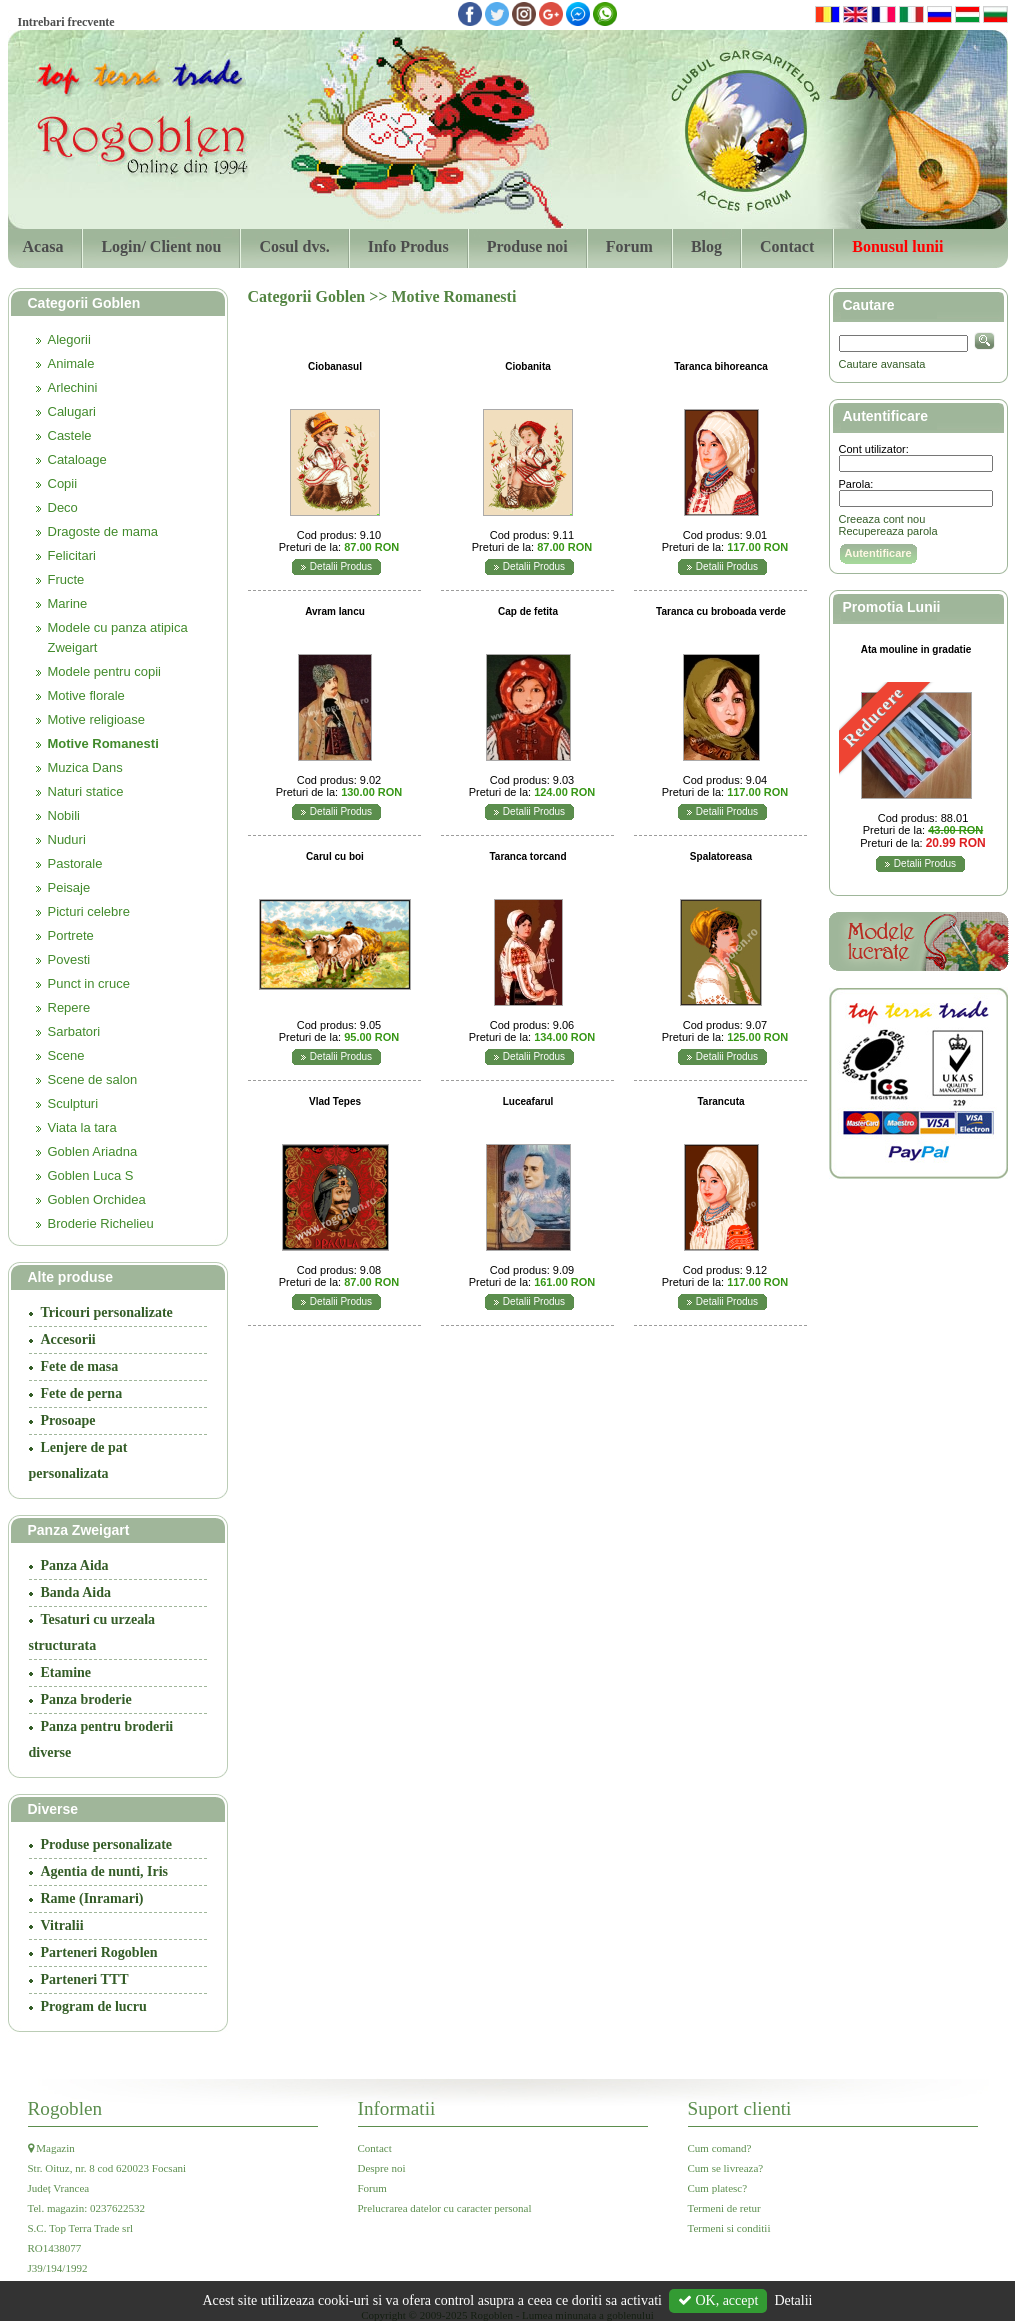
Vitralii (62, 1925)
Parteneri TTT (85, 1979)
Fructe (66, 579)
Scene (66, 1055)
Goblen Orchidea (97, 1199)
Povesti (69, 959)
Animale (71, 363)
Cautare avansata (882, 364)
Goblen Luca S (91, 1175)
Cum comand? (720, 2148)
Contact (787, 246)
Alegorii (69, 339)
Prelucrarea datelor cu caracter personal (445, 2208)
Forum (629, 246)
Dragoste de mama (103, 531)
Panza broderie (86, 1699)
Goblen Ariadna (93, 1151)
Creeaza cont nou (882, 519)
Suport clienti (740, 2108)
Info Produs (408, 246)
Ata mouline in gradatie (916, 649)
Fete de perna (82, 1393)
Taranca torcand (527, 856)
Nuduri (67, 839)
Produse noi (527, 246)
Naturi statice (86, 791)
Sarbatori (74, 1031)
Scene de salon (93, 1079)
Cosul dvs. (294, 246)
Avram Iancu (335, 611)
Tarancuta (720, 1101)
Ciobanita (528, 366)
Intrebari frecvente (66, 22)
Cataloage (77, 459)
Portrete (71, 935)
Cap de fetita (528, 611)
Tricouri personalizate (107, 1312)
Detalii (793, 2300)
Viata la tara (82, 1127)
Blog (706, 246)
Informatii (397, 2108)
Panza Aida (75, 1565)
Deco (63, 507)
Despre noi (382, 2168)
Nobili (64, 815)
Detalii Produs (341, 566)
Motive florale (86, 695)
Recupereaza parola (888, 531)
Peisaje (69, 887)
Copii (63, 483)
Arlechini (73, 387)
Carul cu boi (335, 856)
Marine (68, 603)
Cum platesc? (718, 2188)
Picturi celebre (89, 911)
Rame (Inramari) (92, 1898)
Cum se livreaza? (726, 2168)
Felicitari (72, 555)
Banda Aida (76, 1592)
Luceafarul (528, 1101)
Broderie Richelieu (101, 1223)
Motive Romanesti (103, 743)
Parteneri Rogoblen (99, 1952)
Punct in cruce (89, 983)
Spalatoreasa (721, 856)
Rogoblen (65, 2108)
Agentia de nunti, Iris (105, 1871)
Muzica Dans (85, 767)
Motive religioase (97, 719)
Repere (69, 1007)
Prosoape (68, 1420)
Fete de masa (80, 1366)
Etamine (66, 1672)
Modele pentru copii (104, 671)
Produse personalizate (107, 1844)
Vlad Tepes (335, 1101)
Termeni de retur (724, 2208)
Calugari (72, 411)
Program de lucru (94, 2006)
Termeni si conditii (729, 2228)
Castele (70, 435)
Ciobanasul (335, 366)
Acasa (43, 246)
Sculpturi (73, 1103)
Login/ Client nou (161, 246)
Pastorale (75, 863)
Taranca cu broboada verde (721, 611)
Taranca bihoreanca (721, 366)
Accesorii (68, 1339)
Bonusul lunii (897, 246)
